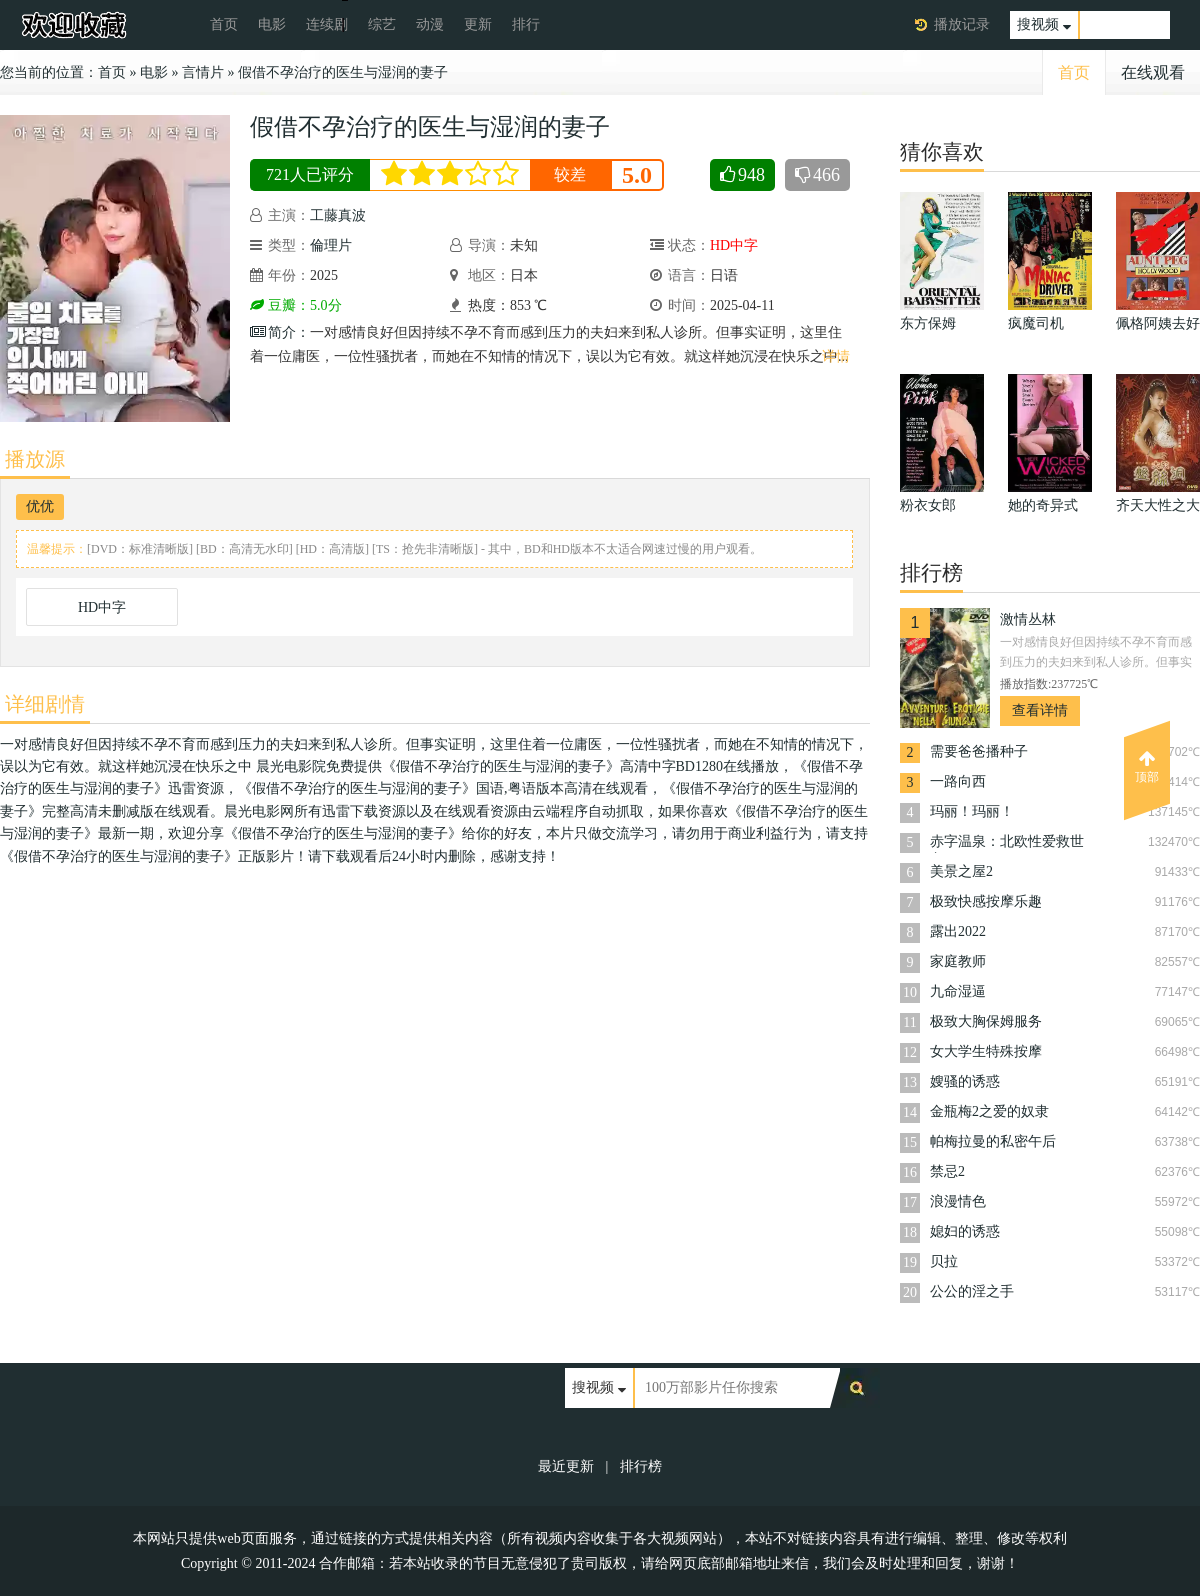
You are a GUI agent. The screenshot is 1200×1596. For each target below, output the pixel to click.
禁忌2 (947, 1171)
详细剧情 (45, 704)
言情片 (203, 72)
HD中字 (102, 607)
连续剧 (327, 24)
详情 (836, 356)
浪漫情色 (958, 1201)
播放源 (35, 459)
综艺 (382, 24)
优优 (40, 506)
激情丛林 (1028, 619)
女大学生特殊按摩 (986, 1051)
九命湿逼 (958, 991)
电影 (272, 24)
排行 (526, 24)
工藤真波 (338, 215)
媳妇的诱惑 (965, 1231)
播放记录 (962, 24)
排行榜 (641, 1466)
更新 (478, 24)
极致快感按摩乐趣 (986, 901)
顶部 (1147, 767)
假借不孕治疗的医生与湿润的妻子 (343, 72)
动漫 (430, 24)
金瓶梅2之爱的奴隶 (989, 1111)
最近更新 (566, 1466)
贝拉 (944, 1261)
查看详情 (1040, 710)
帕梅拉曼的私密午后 (993, 1141)
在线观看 (1153, 72)
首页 (224, 24)
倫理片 (331, 245)
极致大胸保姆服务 (986, 1021)
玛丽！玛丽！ (972, 811)
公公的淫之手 (972, 1291)
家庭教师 (958, 961)
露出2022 (958, 931)
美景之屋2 (961, 871)
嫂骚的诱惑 (965, 1081)
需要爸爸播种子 (979, 751)
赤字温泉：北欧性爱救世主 (1007, 843)
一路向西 (958, 781)
